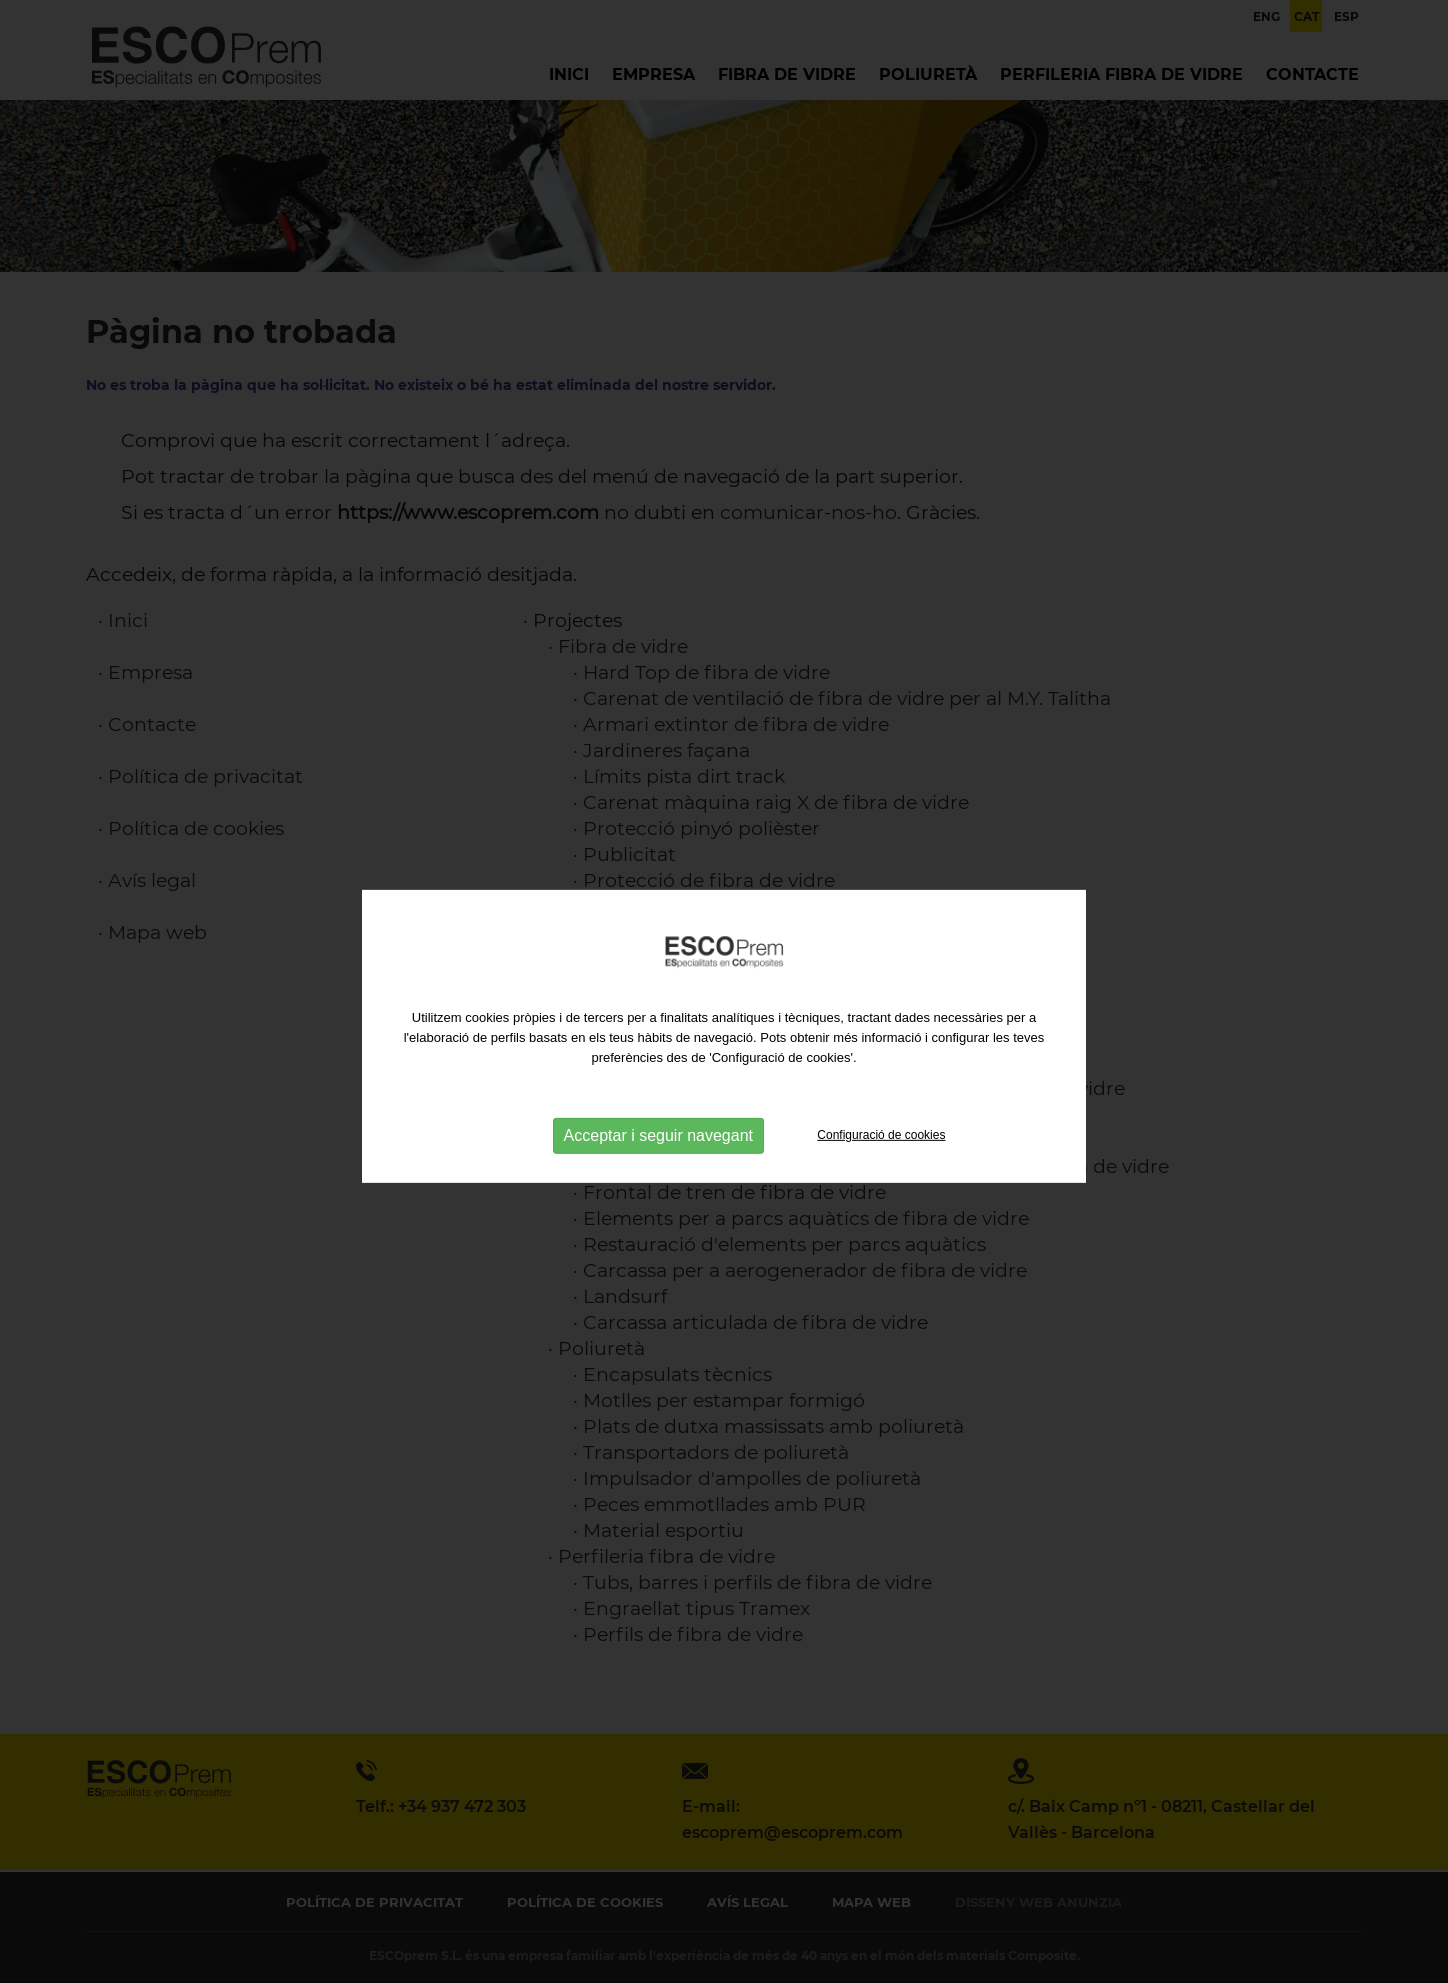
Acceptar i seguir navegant (658, 1151)
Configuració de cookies (881, 1151)
